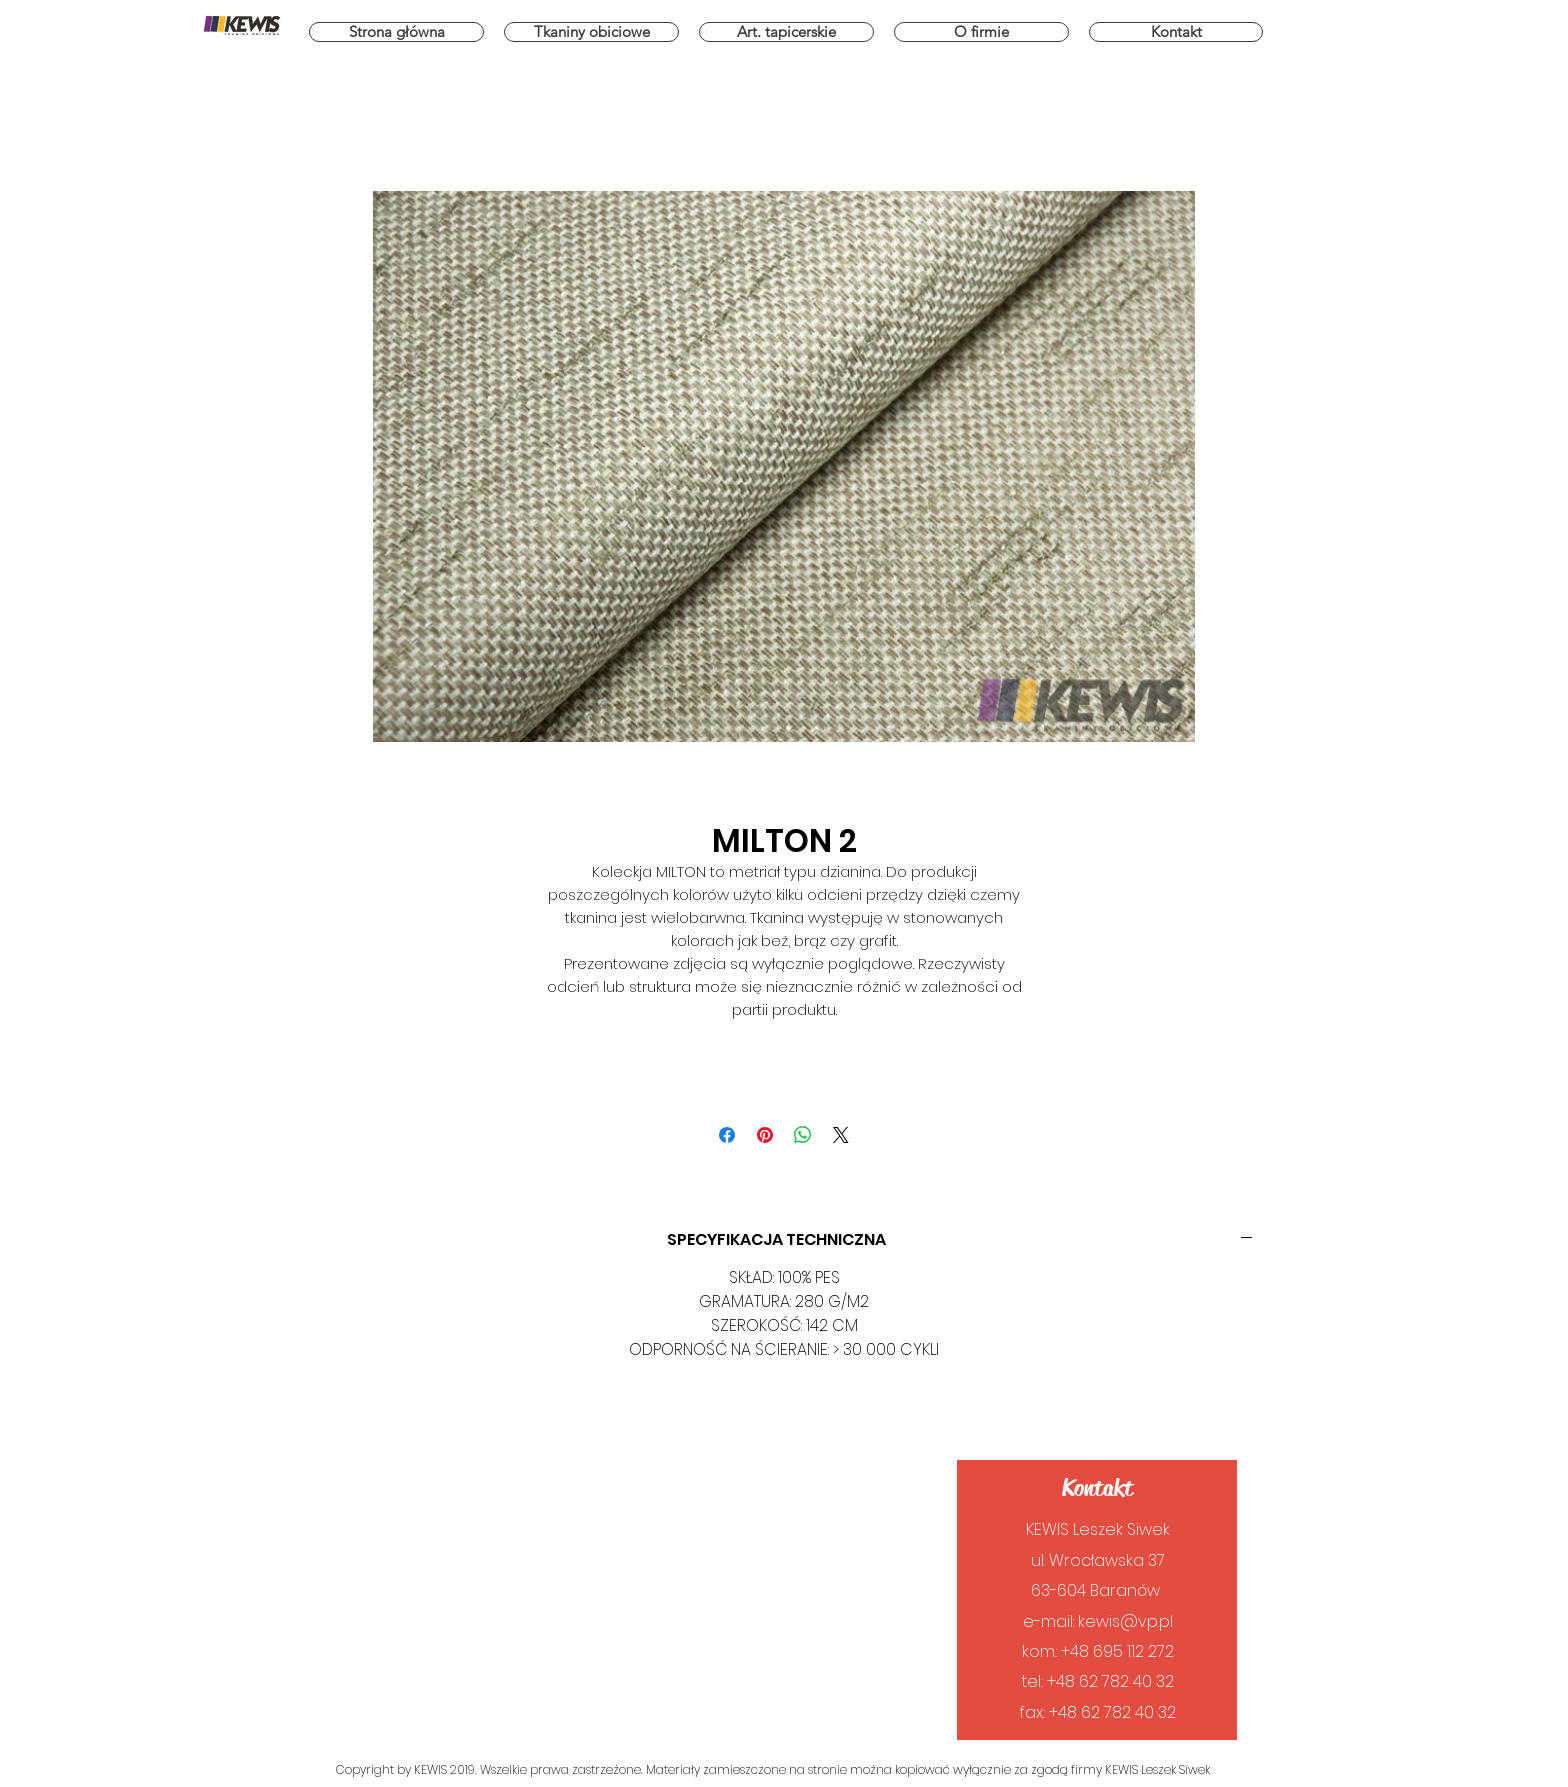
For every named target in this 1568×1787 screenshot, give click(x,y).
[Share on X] (841, 1135)
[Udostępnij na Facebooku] (727, 1135)
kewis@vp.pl (1125, 1621)
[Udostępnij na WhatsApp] (803, 1135)
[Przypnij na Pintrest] (765, 1135)
